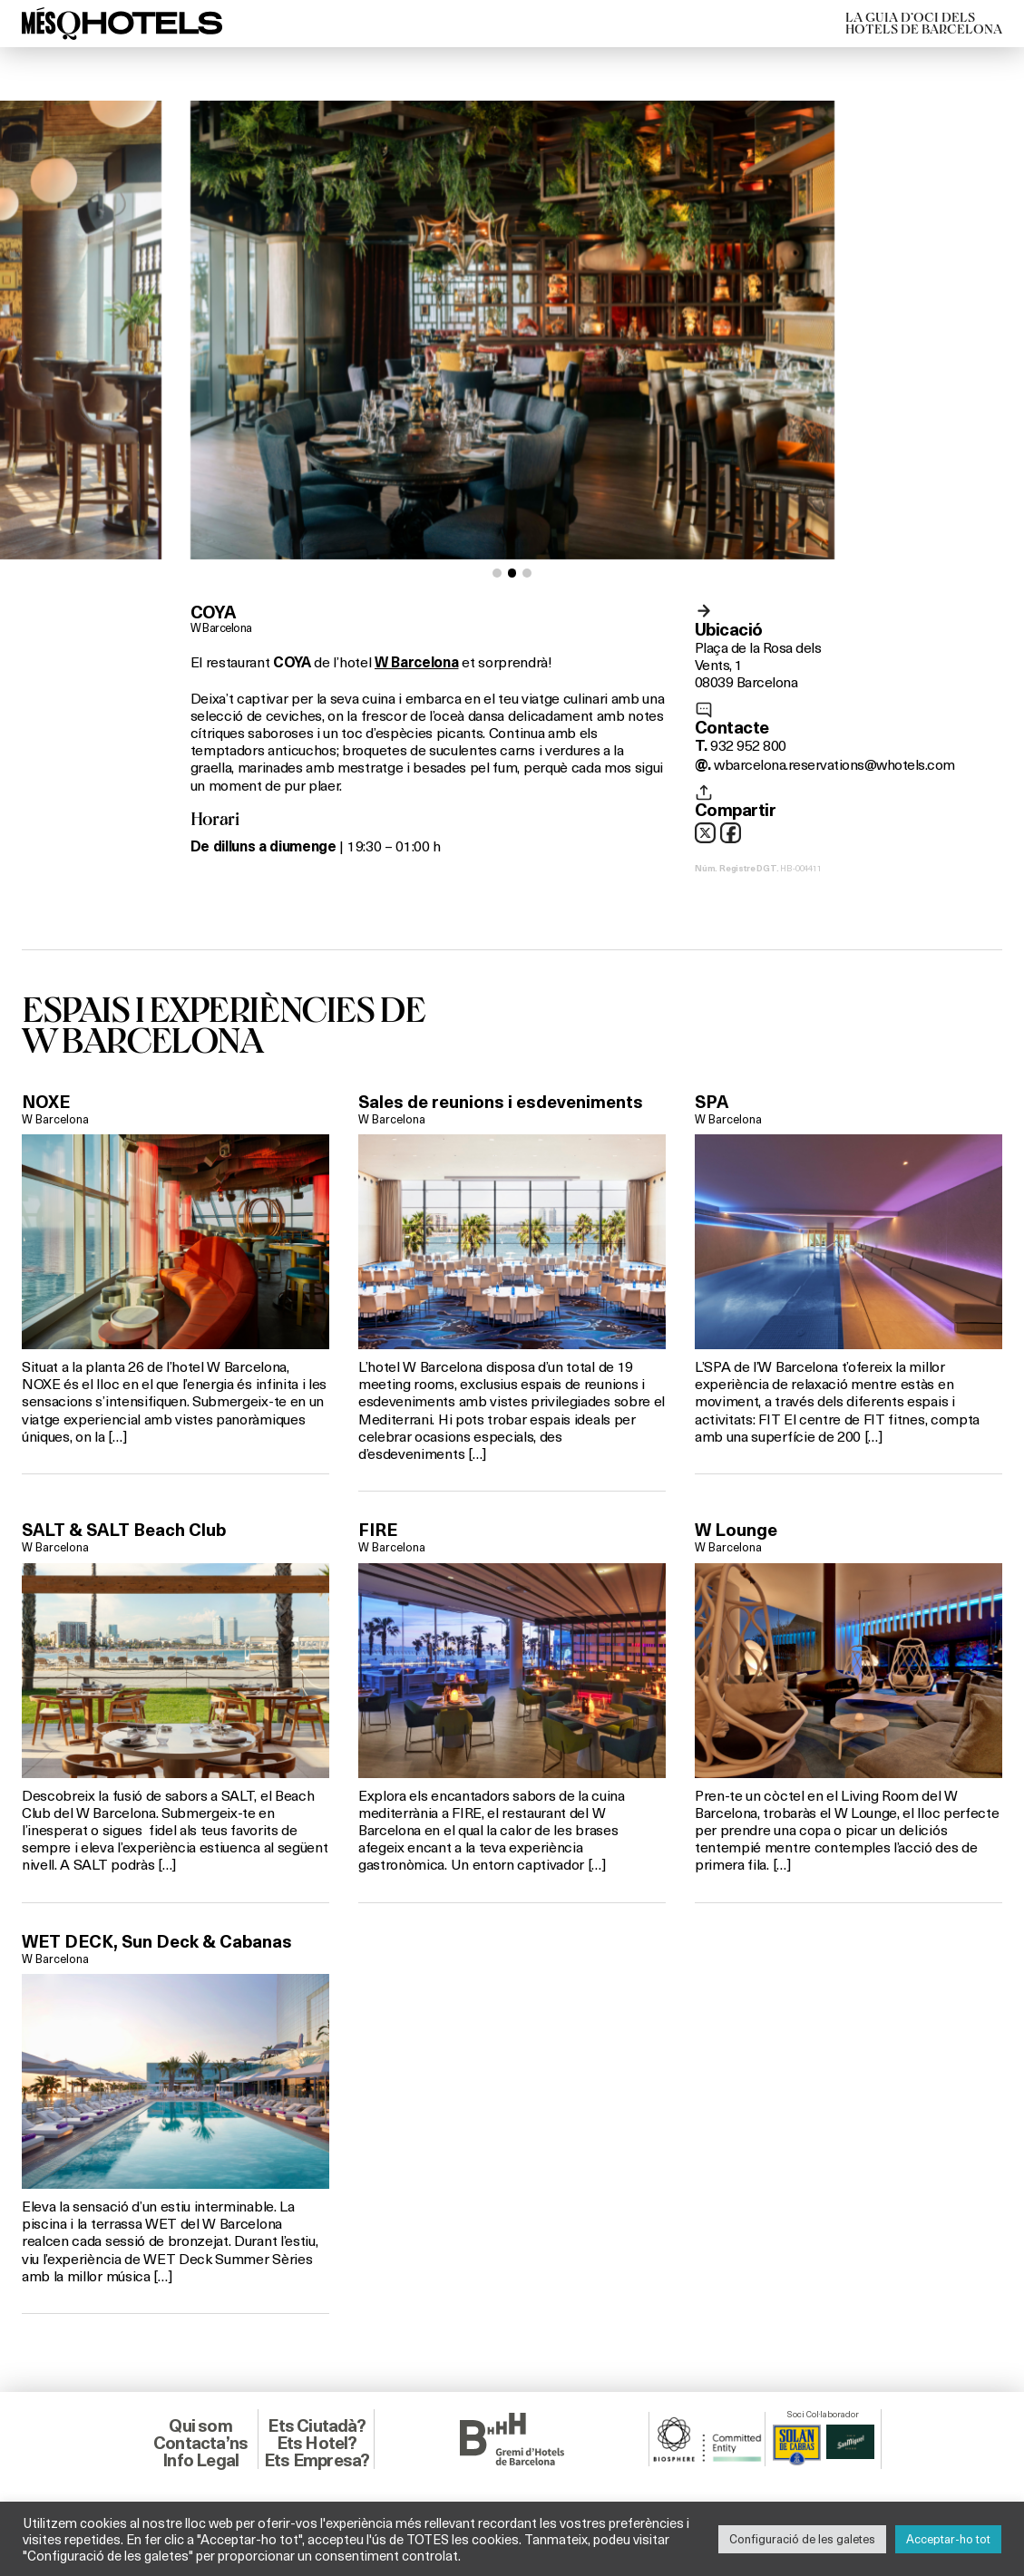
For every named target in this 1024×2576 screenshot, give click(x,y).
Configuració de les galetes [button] (802, 2539)
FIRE (377, 1530)
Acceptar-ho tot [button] (948, 2539)
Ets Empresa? (316, 2460)
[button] (497, 573)
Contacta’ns (200, 2443)
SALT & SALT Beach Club (124, 1530)
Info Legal (200, 2460)
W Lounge (736, 1530)
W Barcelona (221, 627)
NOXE (46, 1102)
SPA (711, 1102)
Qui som (200, 2425)
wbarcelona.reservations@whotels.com (834, 763)
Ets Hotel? (317, 2443)
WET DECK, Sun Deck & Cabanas (157, 1941)
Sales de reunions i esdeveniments (500, 1102)
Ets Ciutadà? (316, 2425)
